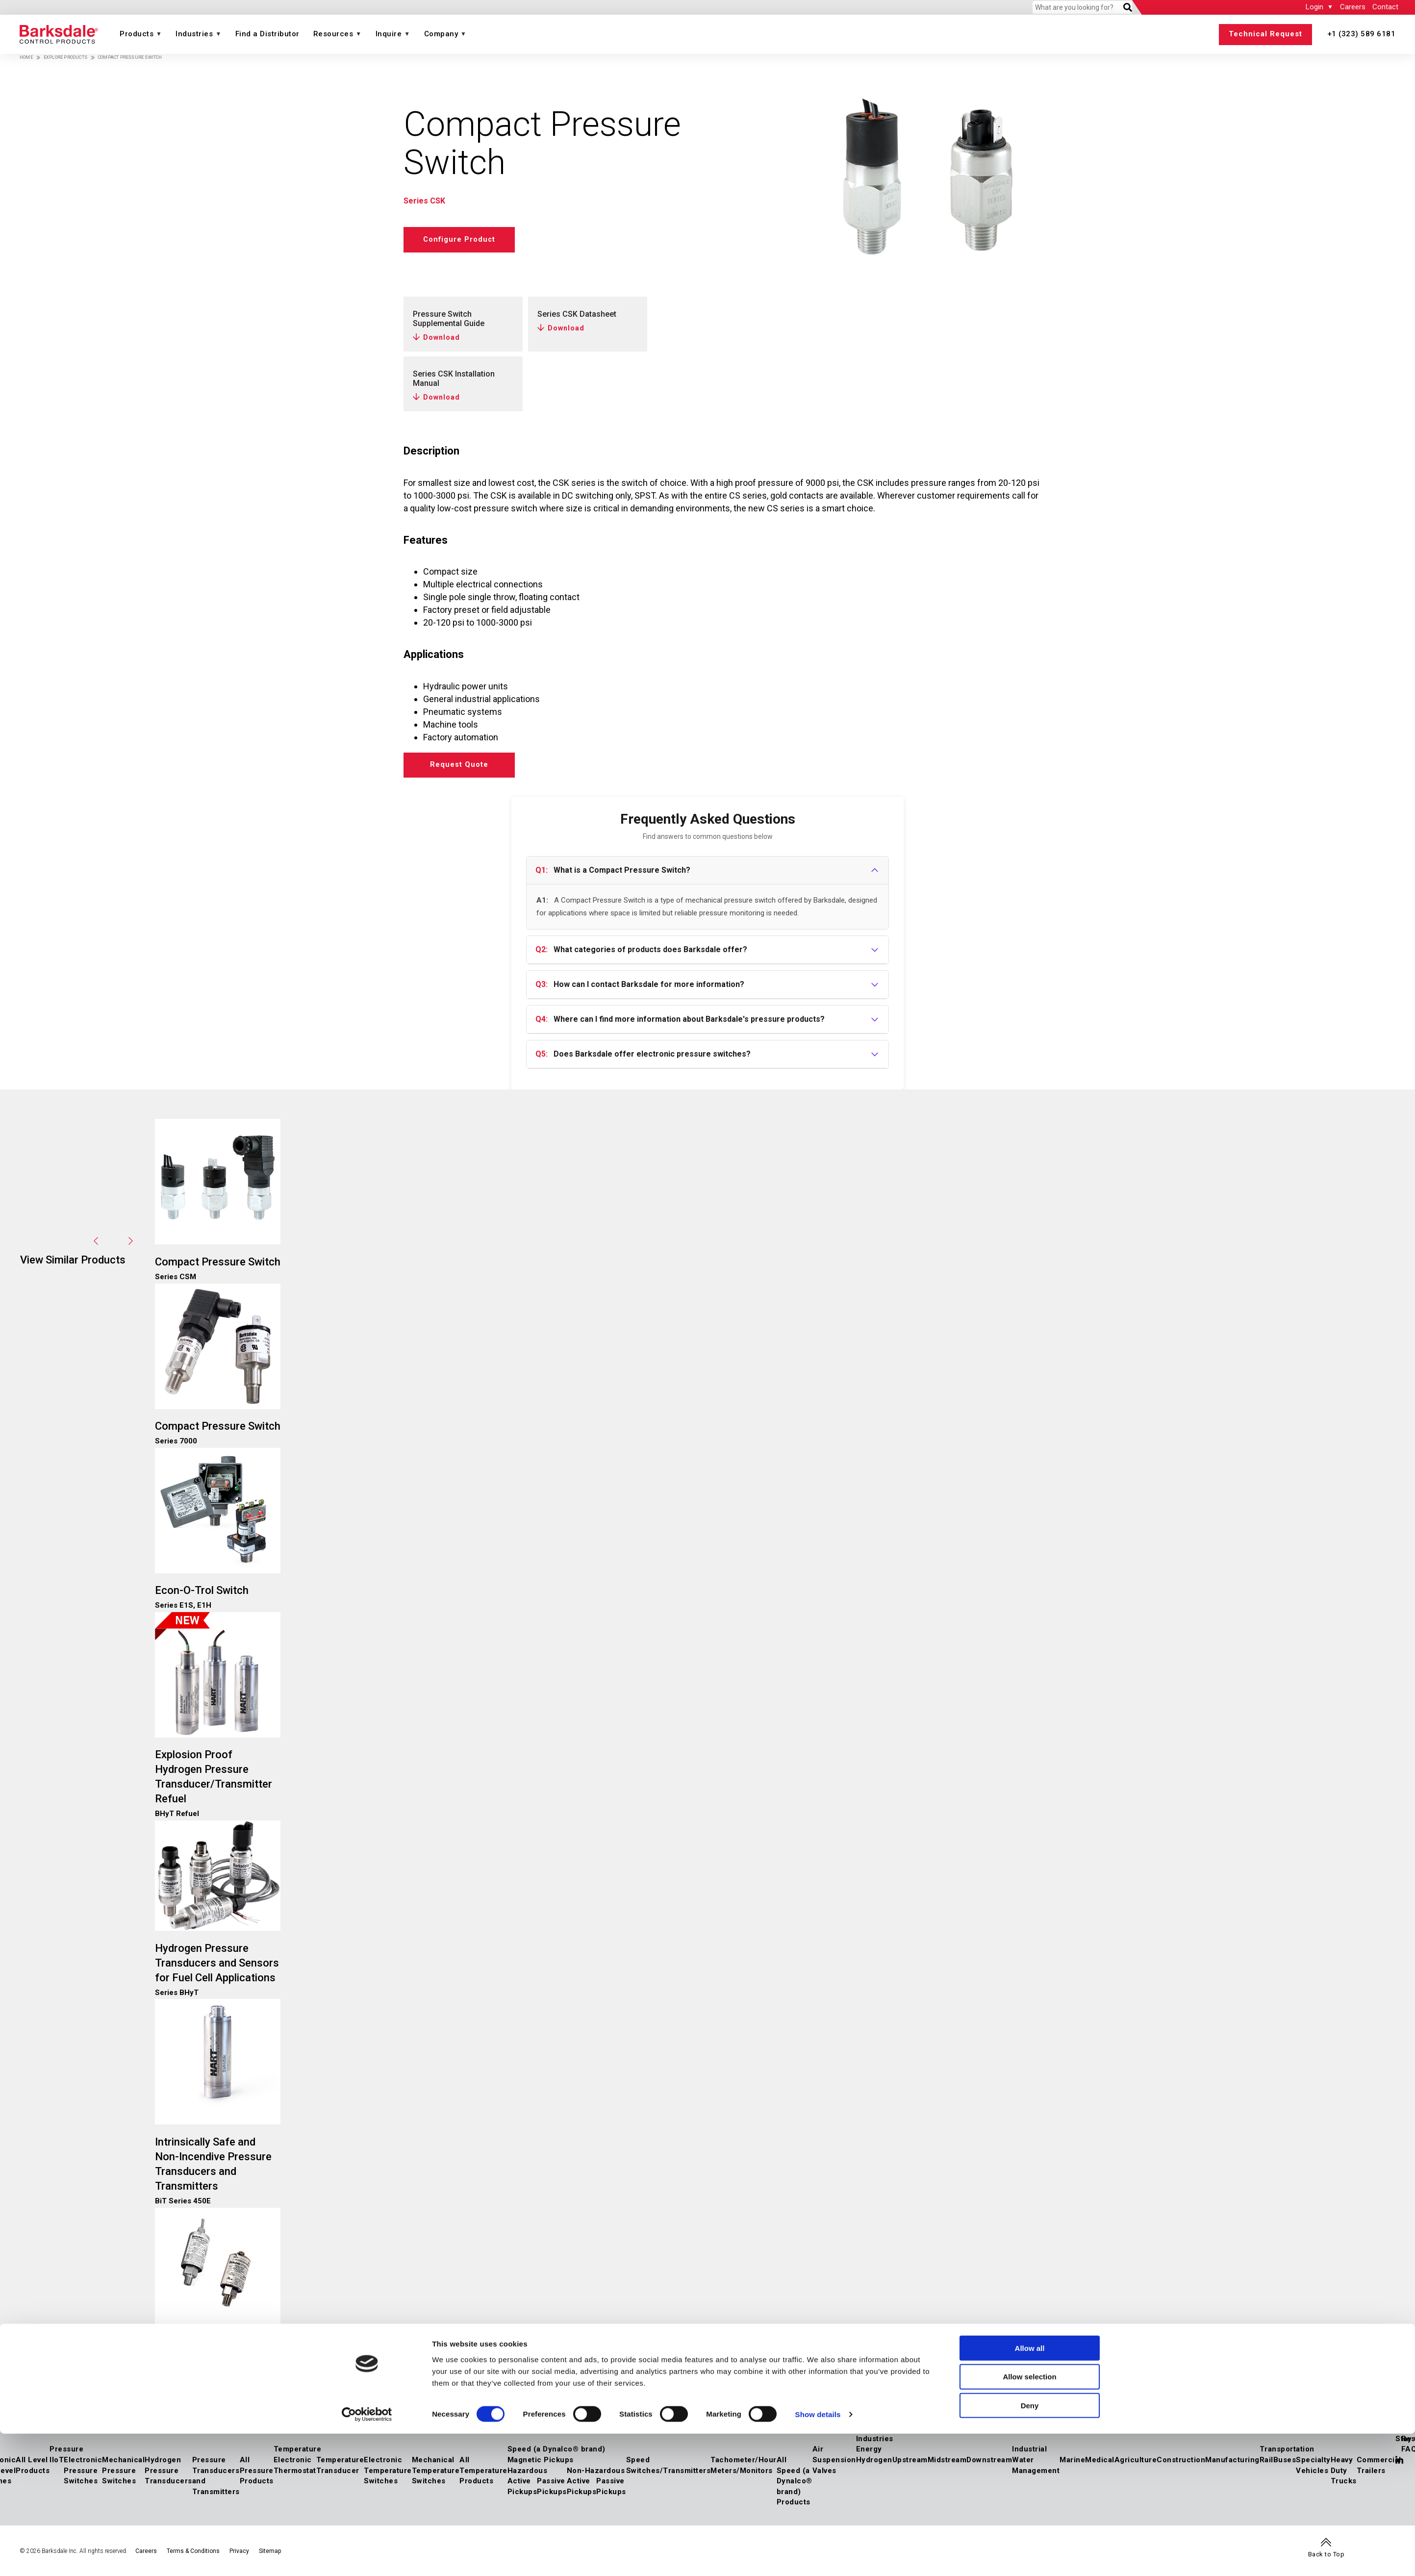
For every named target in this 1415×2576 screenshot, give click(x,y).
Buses (1284, 2464)
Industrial (1029, 2453)
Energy (869, 2453)
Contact (1385, 6)
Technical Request (1265, 33)
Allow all (1030, 2490)
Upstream (910, 2464)
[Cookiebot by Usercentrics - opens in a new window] (367, 2557)
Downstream (989, 2464)
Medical (1099, 2464)
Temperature (298, 2453)
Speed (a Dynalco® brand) (556, 2453)
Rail (1266, 2464)
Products (136, 33)
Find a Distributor (267, 33)
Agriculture (1135, 2464)
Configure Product (465, 239)
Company (441, 33)
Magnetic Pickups (540, 2464)
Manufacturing (1232, 2464)
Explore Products (65, 57)
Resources (333, 33)
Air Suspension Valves (834, 2464)
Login (1314, 6)
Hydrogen (874, 2464)
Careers (1352, 6)
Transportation (1287, 2453)
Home (26, 57)
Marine (1072, 2464)
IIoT (57, 2464)
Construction (1181, 2464)
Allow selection (1029, 2519)
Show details (818, 2556)
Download (441, 337)
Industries (194, 33)
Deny (1030, 2548)
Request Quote (465, 766)
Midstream (947, 2464)
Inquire (389, 33)
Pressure (66, 2453)
